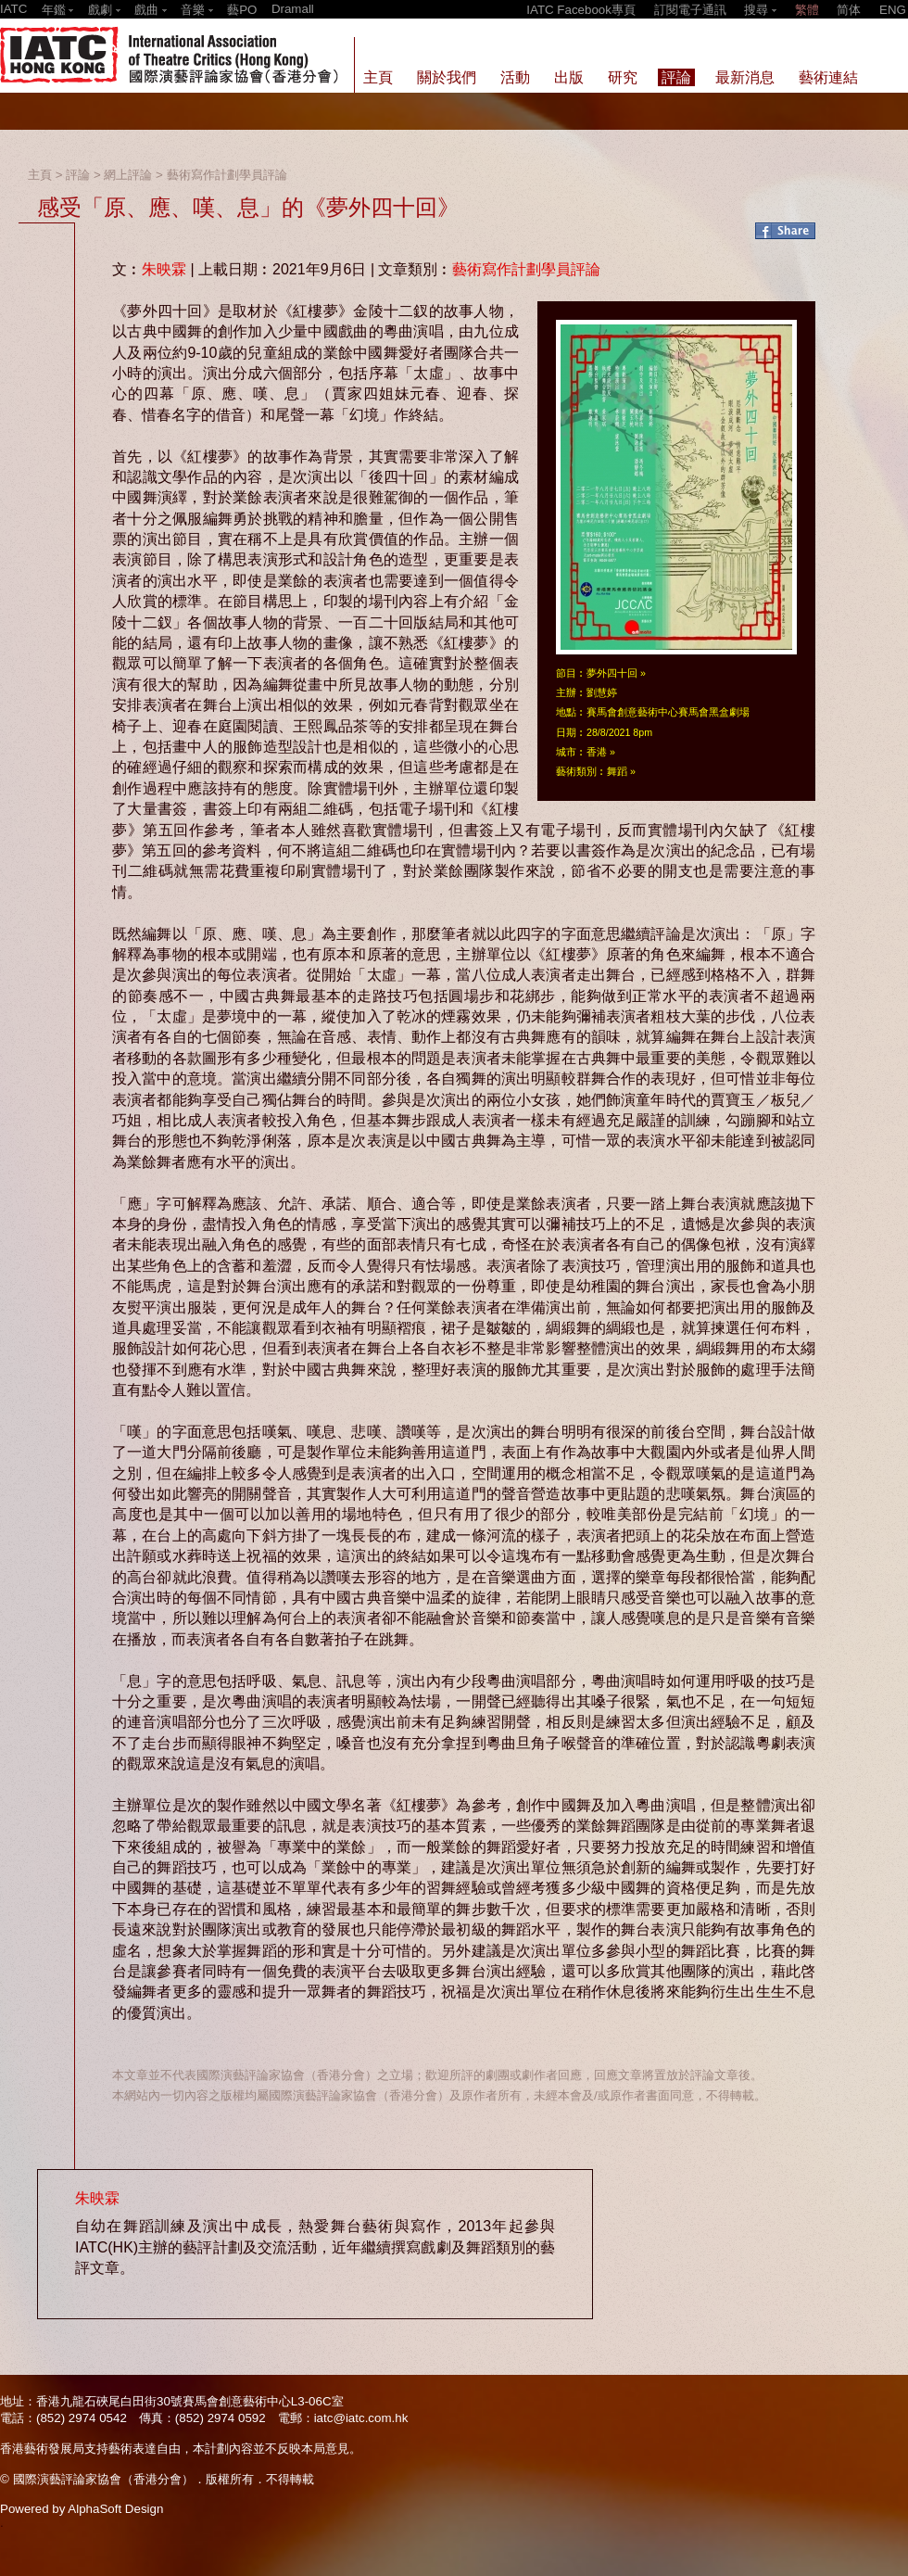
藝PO (242, 10)
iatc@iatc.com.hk (361, 2418)
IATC (13, 9)
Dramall (292, 9)
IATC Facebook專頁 (581, 10)
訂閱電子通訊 (690, 10)
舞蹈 (617, 771)
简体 (849, 10)
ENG (892, 10)
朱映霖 (164, 269)
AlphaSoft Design (115, 2509)
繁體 (807, 10)
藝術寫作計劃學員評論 (227, 175)
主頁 (40, 175)
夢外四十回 (611, 673)
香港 (596, 751)
